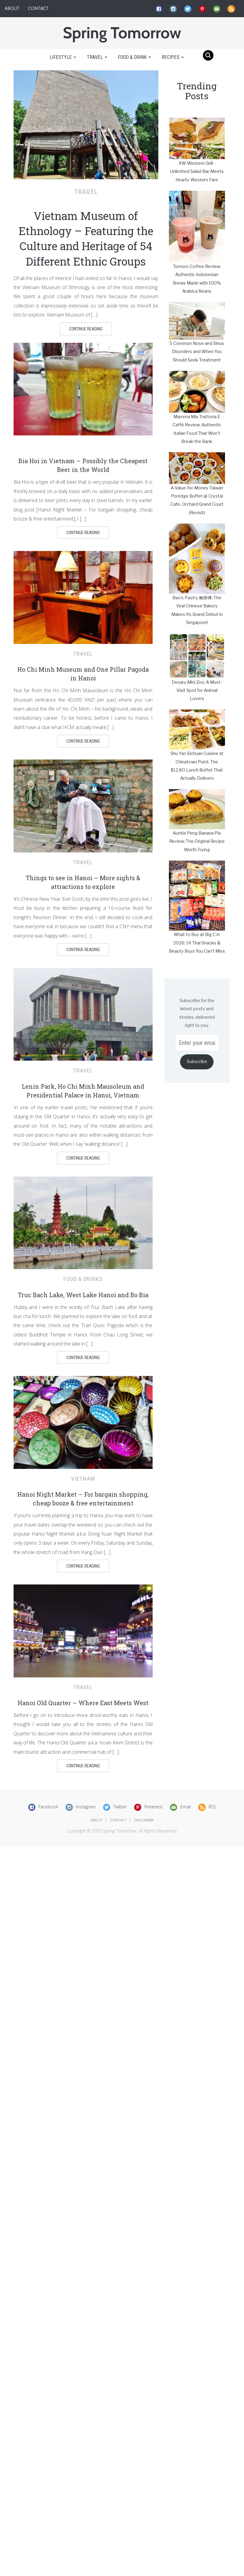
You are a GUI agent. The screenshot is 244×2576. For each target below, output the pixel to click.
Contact (38, 8)
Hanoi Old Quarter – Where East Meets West (82, 1703)
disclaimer (144, 1820)
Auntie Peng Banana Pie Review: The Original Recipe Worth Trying (197, 841)
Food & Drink (134, 57)
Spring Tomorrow (122, 32)
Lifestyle (62, 57)
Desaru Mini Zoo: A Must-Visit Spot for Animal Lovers (197, 691)
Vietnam (83, 1478)
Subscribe (197, 1061)
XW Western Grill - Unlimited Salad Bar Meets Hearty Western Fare (197, 172)
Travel (97, 57)
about (96, 1820)
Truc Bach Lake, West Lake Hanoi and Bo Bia (83, 1295)
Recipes (173, 57)
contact (118, 1820)
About (12, 8)
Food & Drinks (83, 1278)
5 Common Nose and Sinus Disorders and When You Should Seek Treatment (197, 352)
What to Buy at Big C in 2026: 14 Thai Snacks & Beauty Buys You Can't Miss (197, 943)
